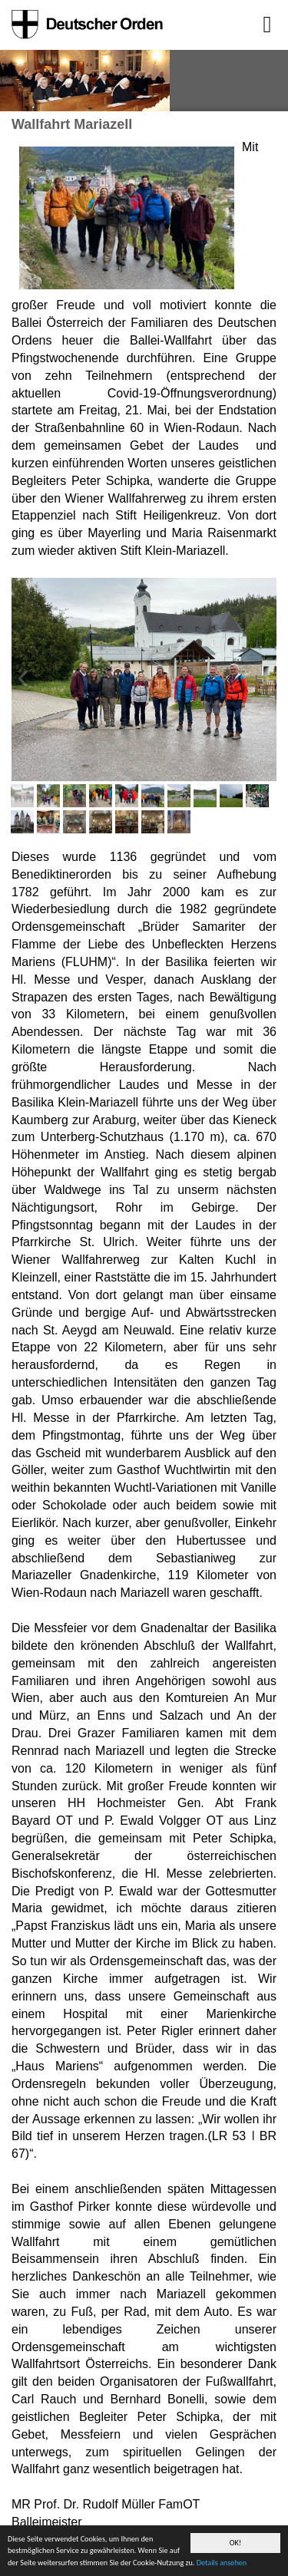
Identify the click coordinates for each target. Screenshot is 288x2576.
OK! (235, 2543)
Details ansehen (222, 2563)
